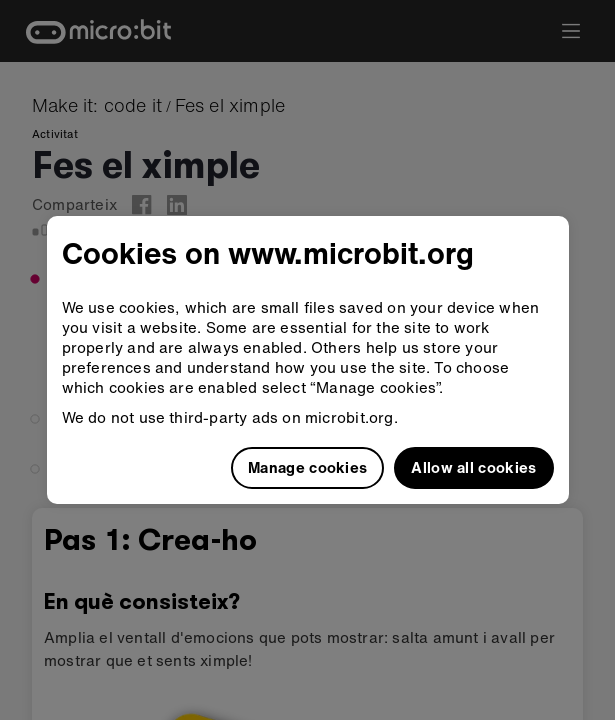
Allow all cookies (473, 467)
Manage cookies (307, 467)
